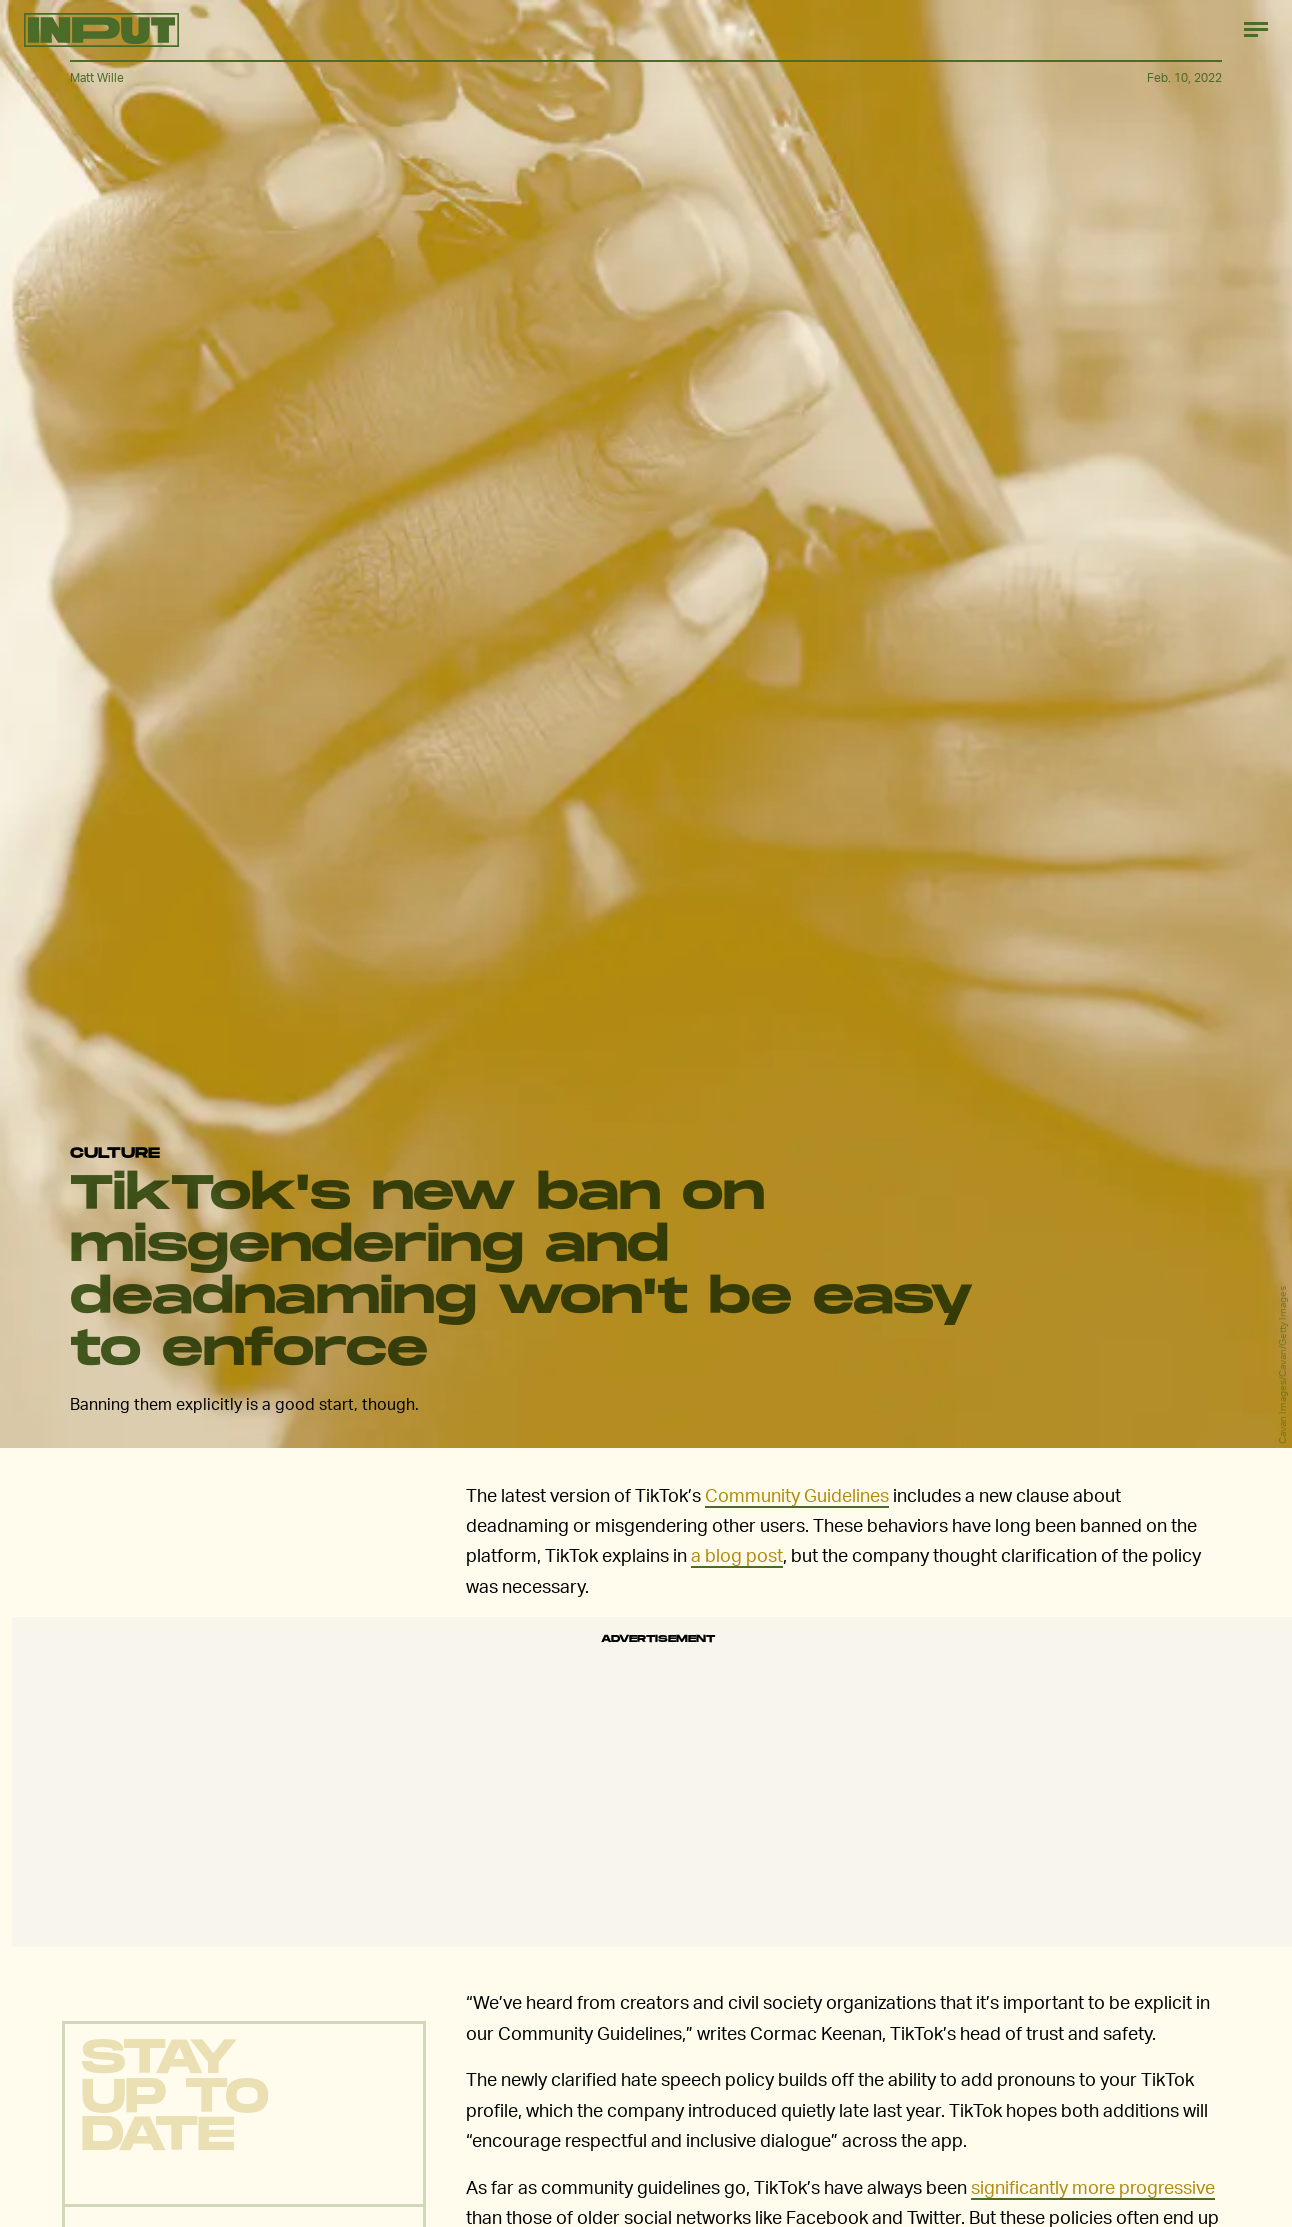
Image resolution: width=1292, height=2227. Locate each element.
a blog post (737, 1554)
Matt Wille (97, 77)
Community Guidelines (797, 1494)
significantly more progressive (1093, 2186)
